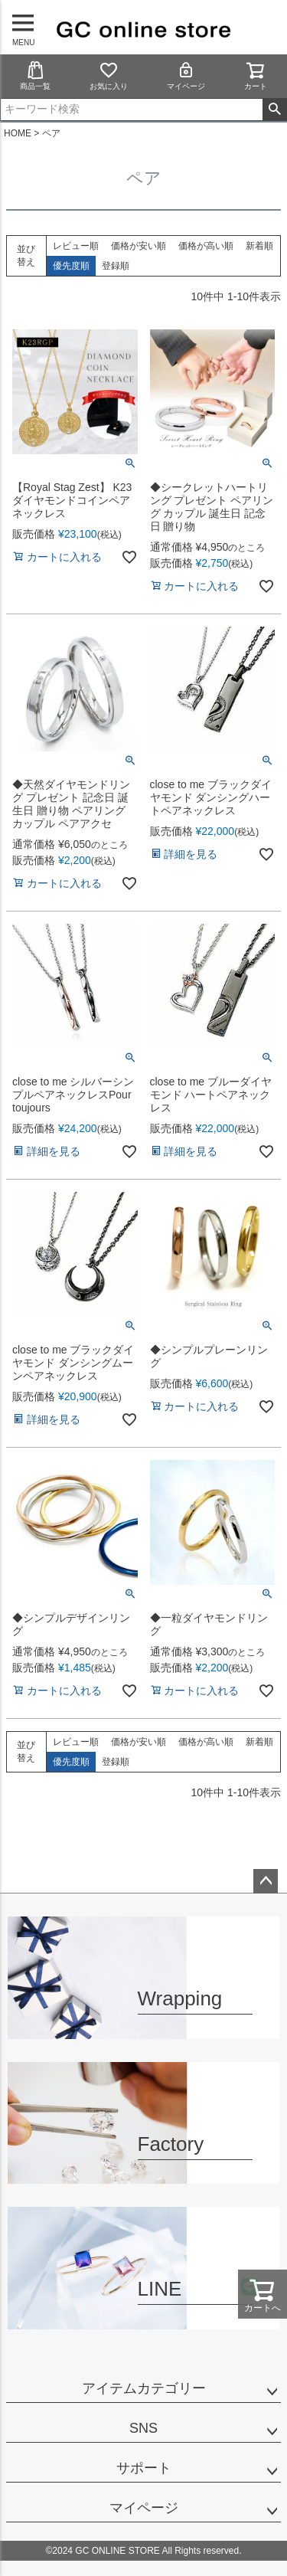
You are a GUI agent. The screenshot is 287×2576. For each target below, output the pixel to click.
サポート (143, 2468)
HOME (17, 133)
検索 (274, 109)
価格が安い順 (138, 246)
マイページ (186, 75)
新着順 (259, 246)
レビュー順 (76, 246)
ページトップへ (265, 1881)
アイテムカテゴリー (144, 2388)
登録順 (115, 265)
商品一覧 (35, 75)
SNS (143, 2428)
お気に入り (109, 75)
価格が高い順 (205, 246)
